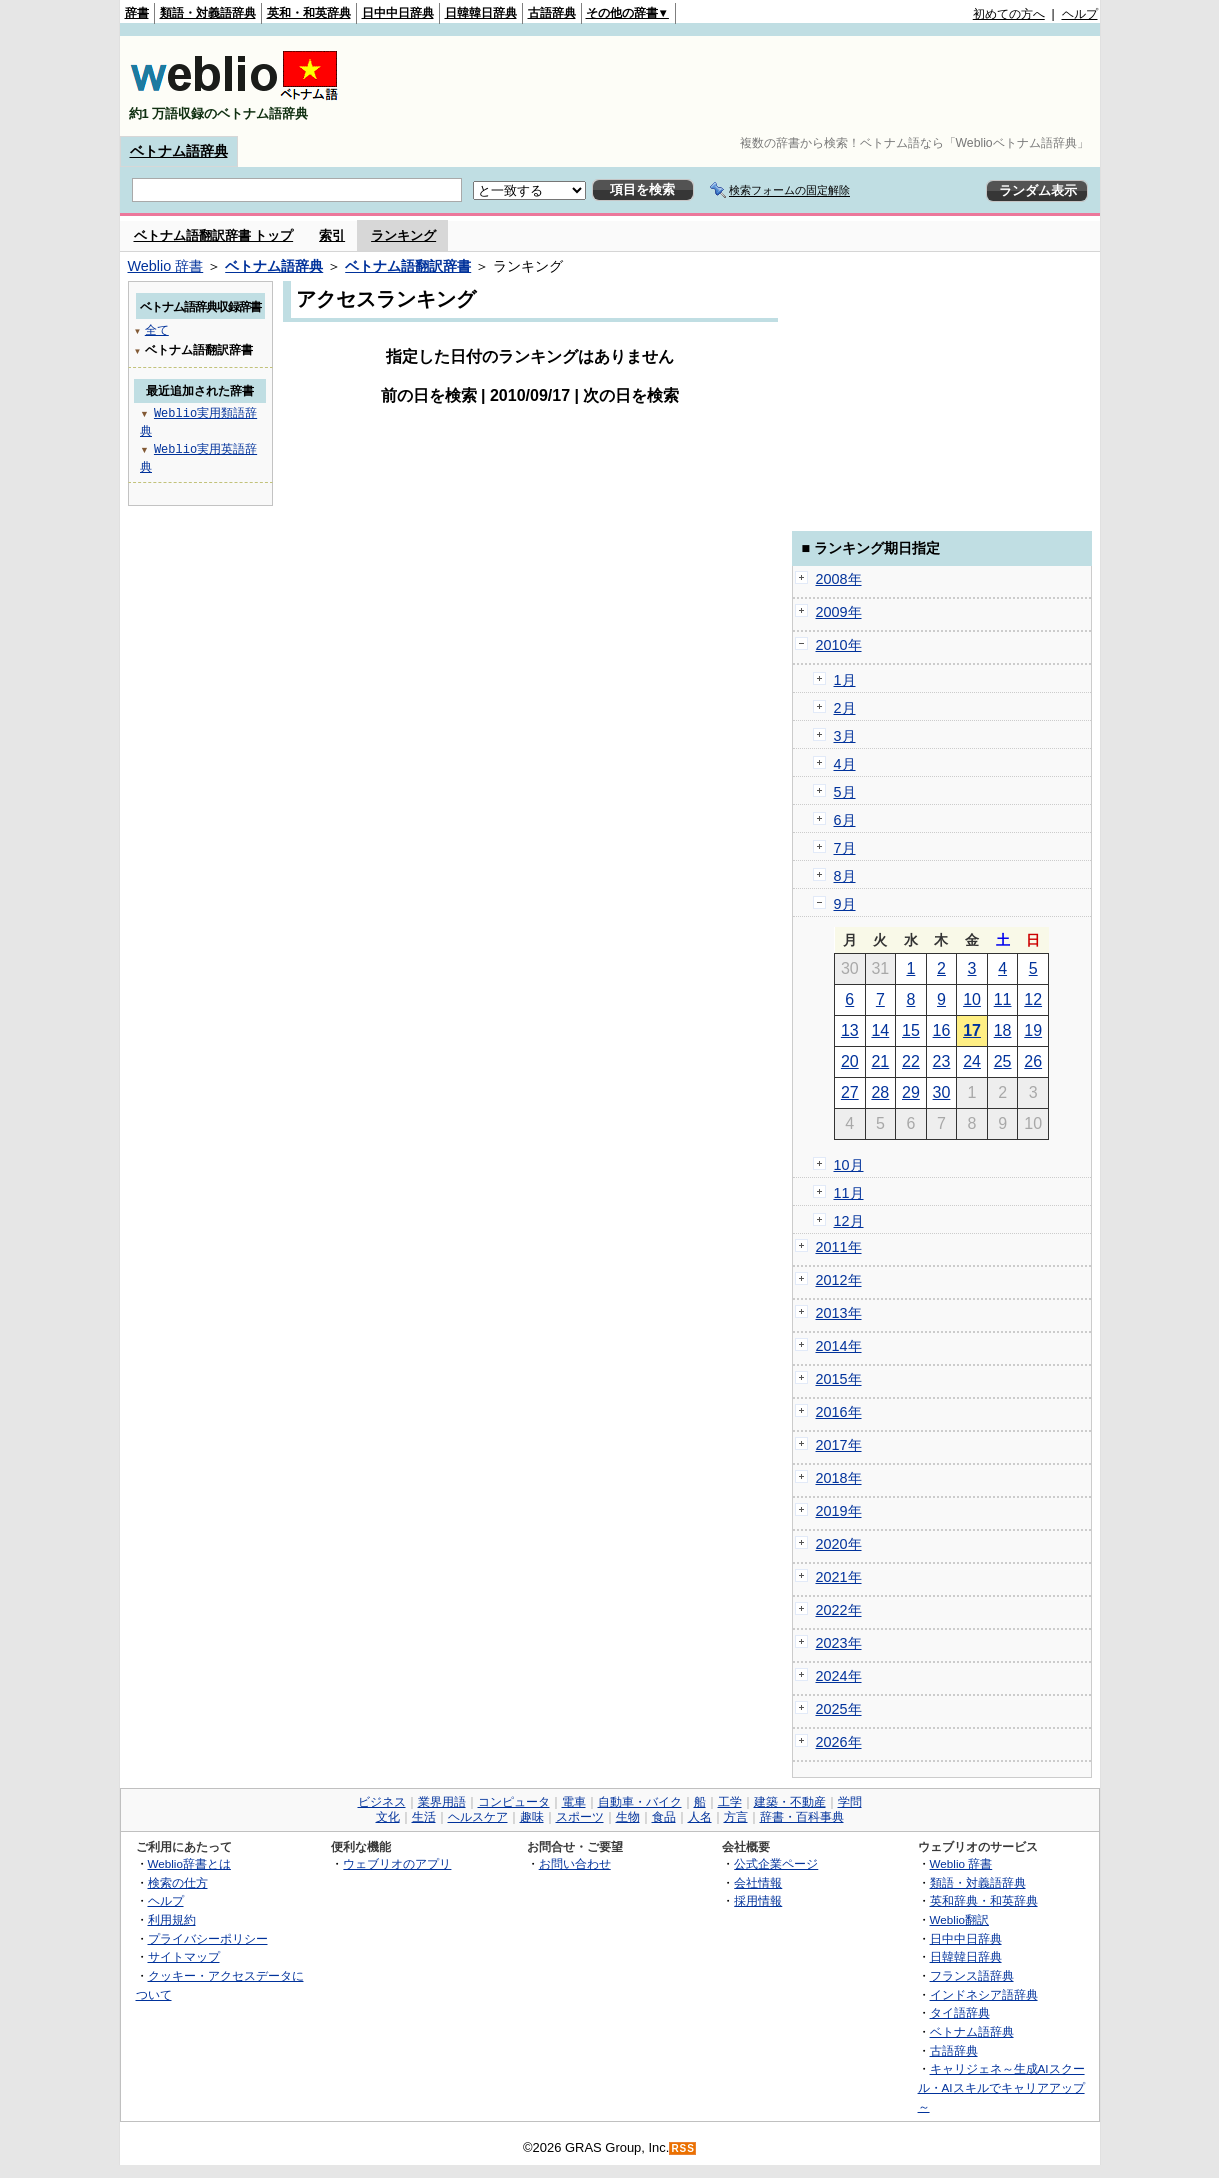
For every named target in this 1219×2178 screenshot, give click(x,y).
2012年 (839, 1280)
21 (880, 1061)
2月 (845, 708)
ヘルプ (1080, 14)
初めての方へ (1009, 14)
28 (880, 1092)
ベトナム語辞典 (179, 151)
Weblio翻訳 (959, 1919)
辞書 (137, 13)
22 (911, 1061)
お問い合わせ (575, 1863)
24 (972, 1061)
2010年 (839, 645)
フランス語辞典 (972, 1975)
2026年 (839, 1742)
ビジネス (382, 1802)
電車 (574, 1802)
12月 (849, 1221)
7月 (845, 848)
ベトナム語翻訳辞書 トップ (214, 235)
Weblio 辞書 (166, 266)
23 (942, 1061)
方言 (736, 1817)
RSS (683, 2148)
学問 (850, 1802)
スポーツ (580, 1817)
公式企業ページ (776, 1863)
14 (880, 1030)
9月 (845, 904)
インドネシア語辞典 (984, 1994)
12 (1033, 999)
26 (1033, 1061)
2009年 (839, 612)
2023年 (839, 1643)
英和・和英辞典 (309, 13)
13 (850, 1030)
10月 (849, 1165)
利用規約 (172, 1919)
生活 (424, 1817)
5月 (845, 792)
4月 (845, 764)
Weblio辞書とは (189, 1863)
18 (1003, 1030)
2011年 (839, 1247)
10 (972, 999)
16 (942, 1030)
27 (850, 1092)
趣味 (532, 1817)
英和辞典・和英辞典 (984, 1900)
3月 (845, 736)
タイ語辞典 (960, 2012)
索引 (332, 235)
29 (911, 1092)
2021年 (839, 1577)
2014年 (839, 1346)
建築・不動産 (790, 1802)
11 (1003, 999)
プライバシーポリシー (208, 1938)
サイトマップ (184, 1956)
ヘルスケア (478, 1817)
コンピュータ (514, 1802)
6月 (845, 820)
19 (1033, 1030)
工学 (730, 1802)
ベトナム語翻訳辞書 (408, 266)
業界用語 (442, 1802)
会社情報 (758, 1882)
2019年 (839, 1511)
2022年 (839, 1610)
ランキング (403, 235)
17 (972, 1030)
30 (942, 1092)
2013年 (839, 1313)
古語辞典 (552, 13)
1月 (845, 680)
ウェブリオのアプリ (397, 1863)
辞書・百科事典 (802, 1817)
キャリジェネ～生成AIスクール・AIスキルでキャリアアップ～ (1001, 2087)
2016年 (839, 1412)
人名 (700, 1817)
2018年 (839, 1478)
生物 (628, 1817)
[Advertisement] (734, 86)
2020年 (839, 1544)
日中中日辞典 (398, 13)
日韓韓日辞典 (481, 13)
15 (911, 1030)
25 (1003, 1061)
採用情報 (758, 1900)
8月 (845, 876)
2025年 (839, 1709)
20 (850, 1061)
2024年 (839, 1676)
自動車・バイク (640, 1802)
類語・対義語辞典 (208, 13)
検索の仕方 (178, 1882)
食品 (664, 1817)
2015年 (839, 1379)
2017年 (839, 1445)
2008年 (839, 579)
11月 (849, 1193)
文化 (388, 1817)
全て (157, 329)
